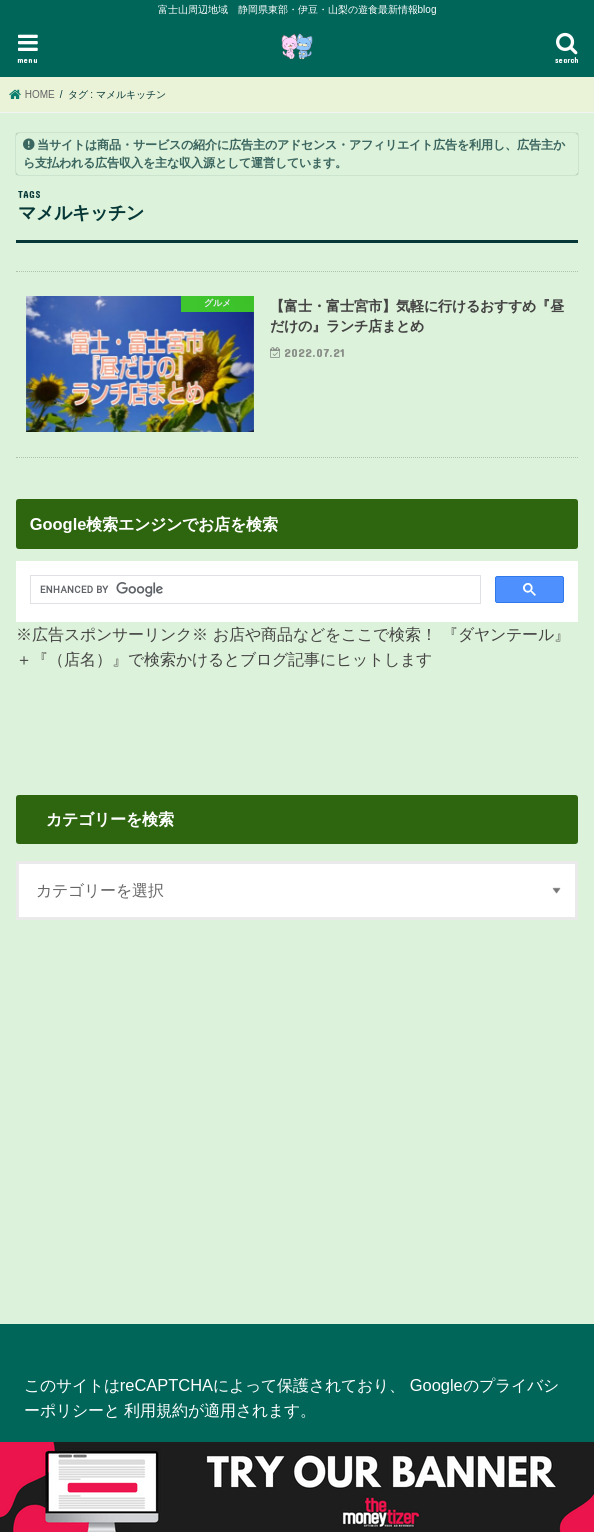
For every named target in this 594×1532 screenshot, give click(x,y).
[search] (244, 590)
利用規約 (156, 1410)
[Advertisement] (296, 1110)
